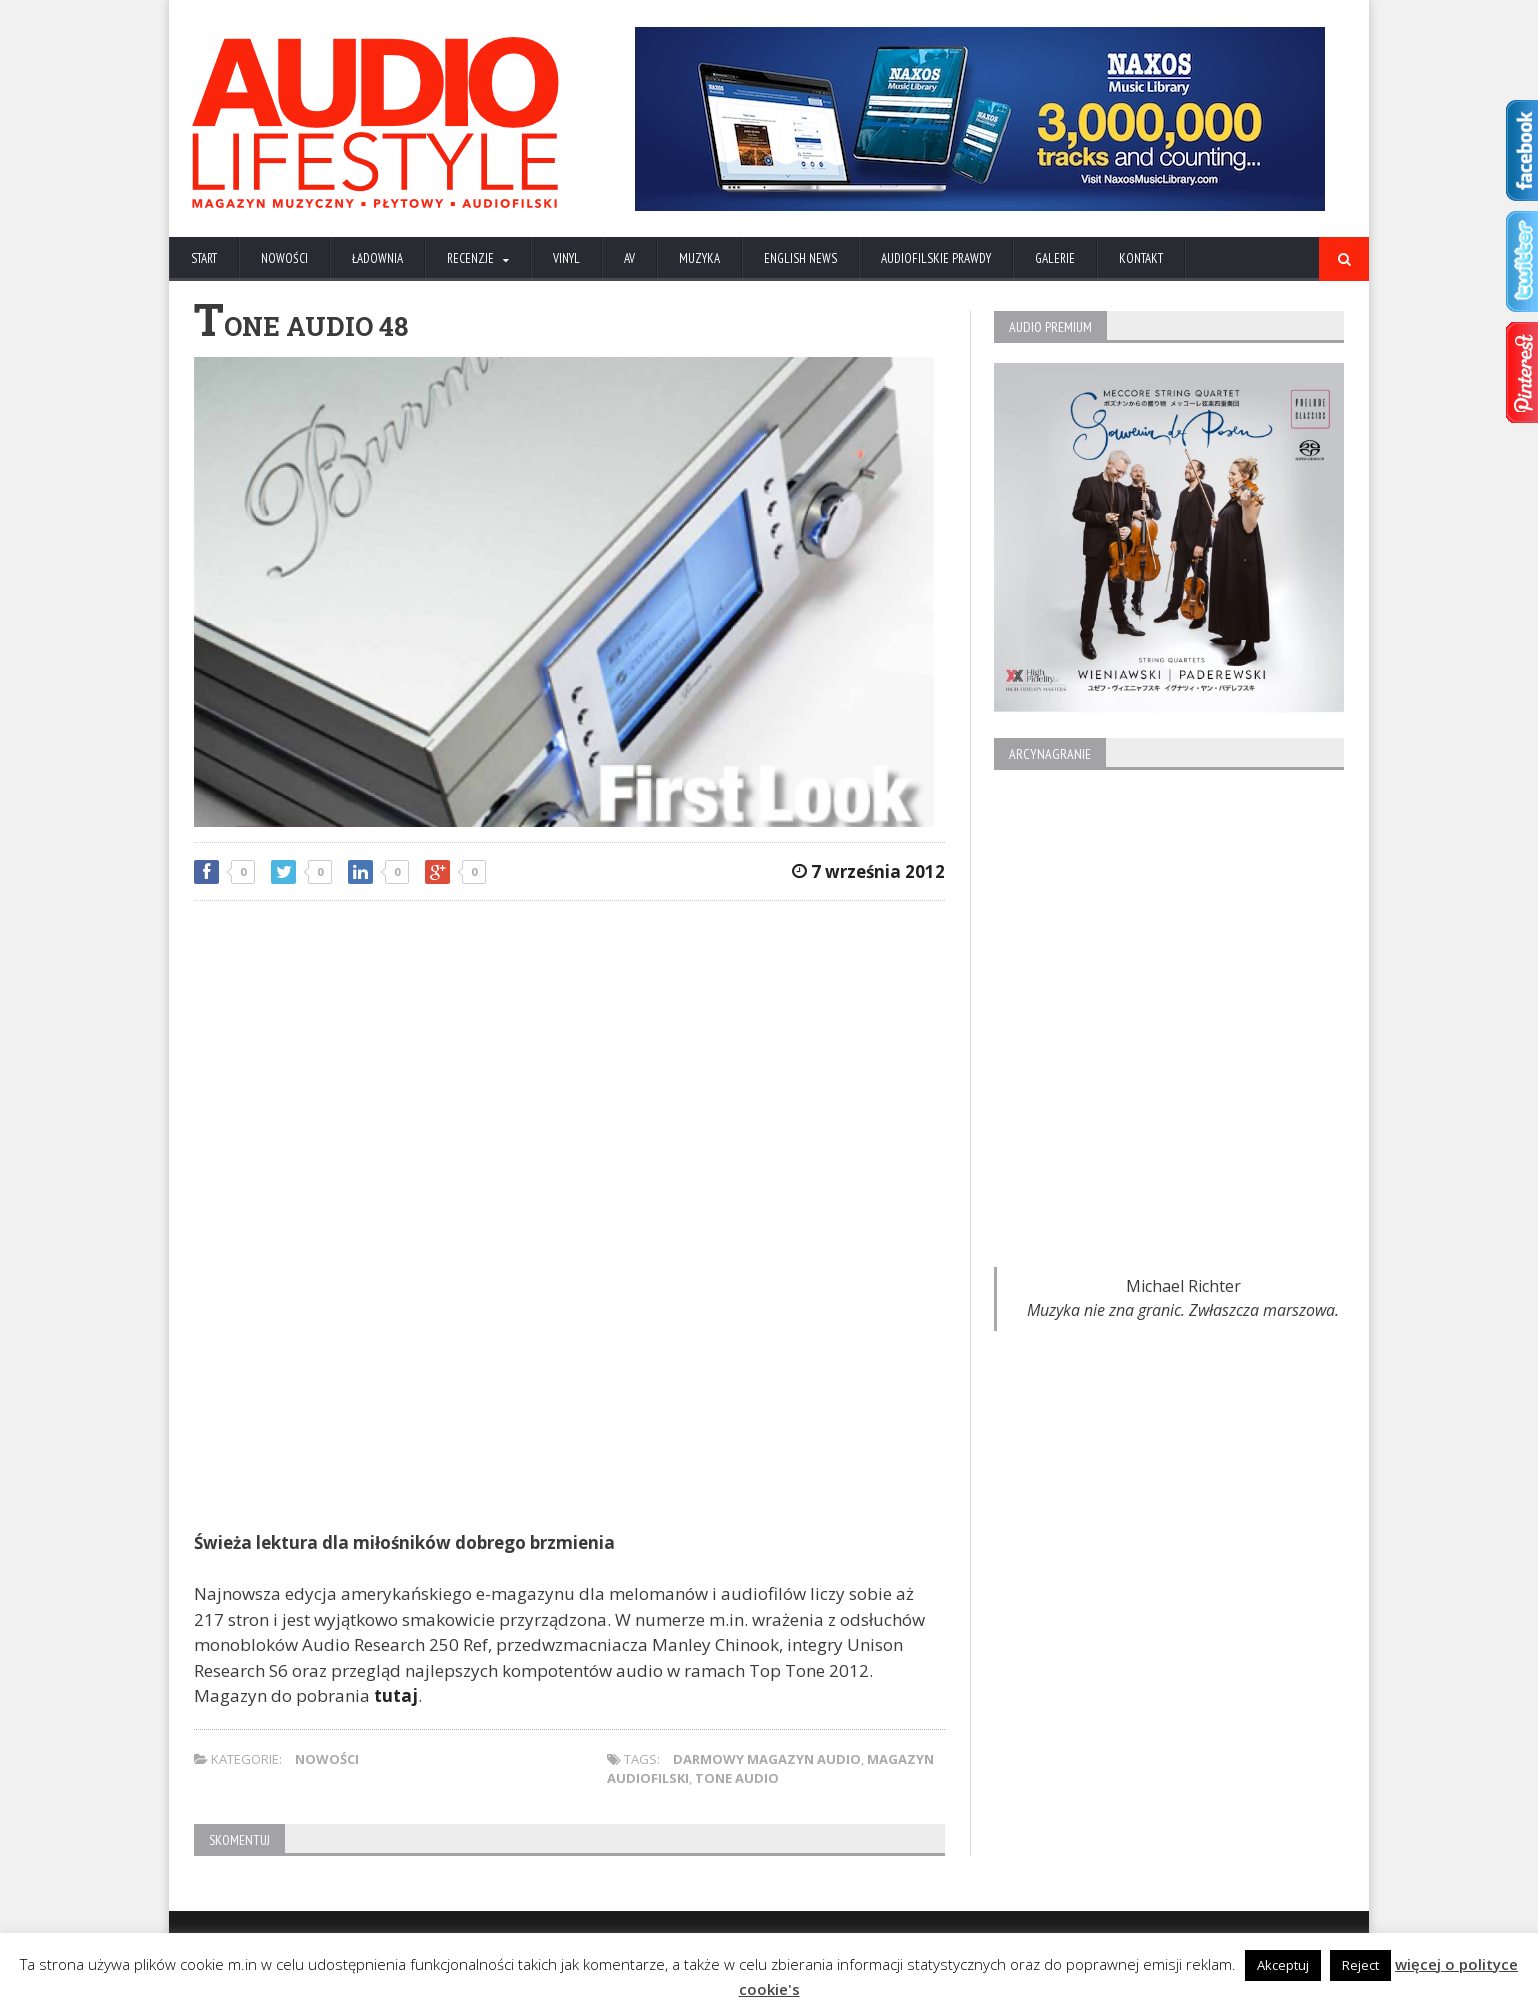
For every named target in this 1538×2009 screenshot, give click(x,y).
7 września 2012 (868, 871)
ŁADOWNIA (377, 258)
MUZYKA (699, 258)
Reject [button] (1360, 1965)
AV (629, 258)
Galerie (1055, 258)
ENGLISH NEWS (800, 258)
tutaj (396, 1695)
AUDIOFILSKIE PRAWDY (936, 258)
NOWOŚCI (284, 258)
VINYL (566, 258)
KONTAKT (1141, 258)
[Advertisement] (569, 1061)
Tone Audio (737, 1778)
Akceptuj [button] (1283, 1965)
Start (204, 258)
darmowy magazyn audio (767, 1759)
